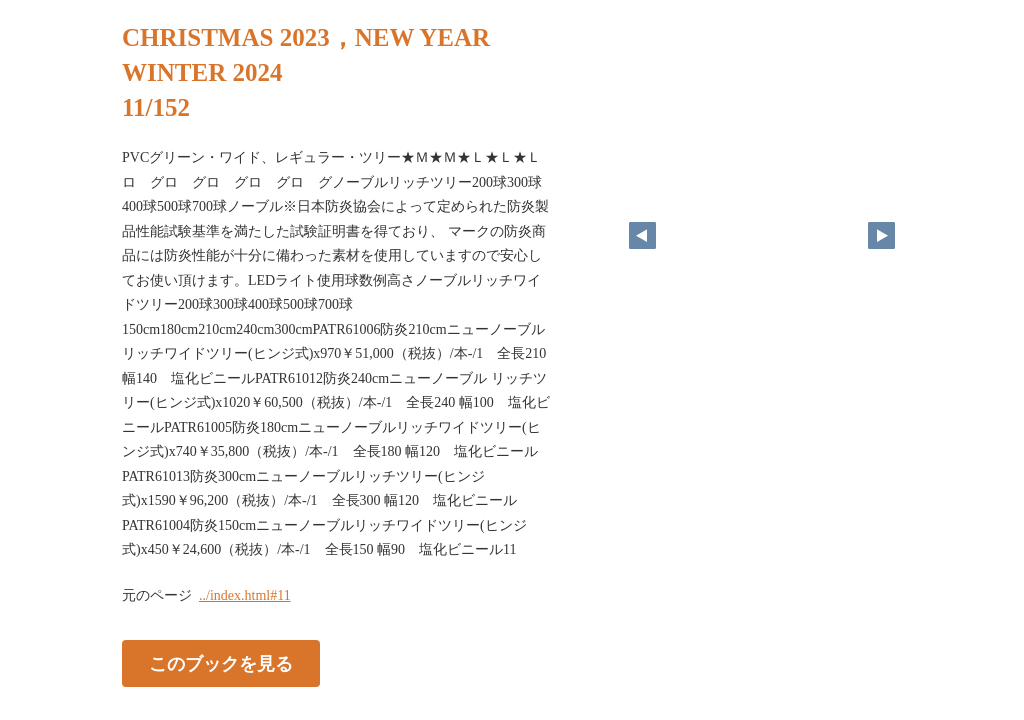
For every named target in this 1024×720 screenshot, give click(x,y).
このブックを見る (221, 663)
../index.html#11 (245, 595)
